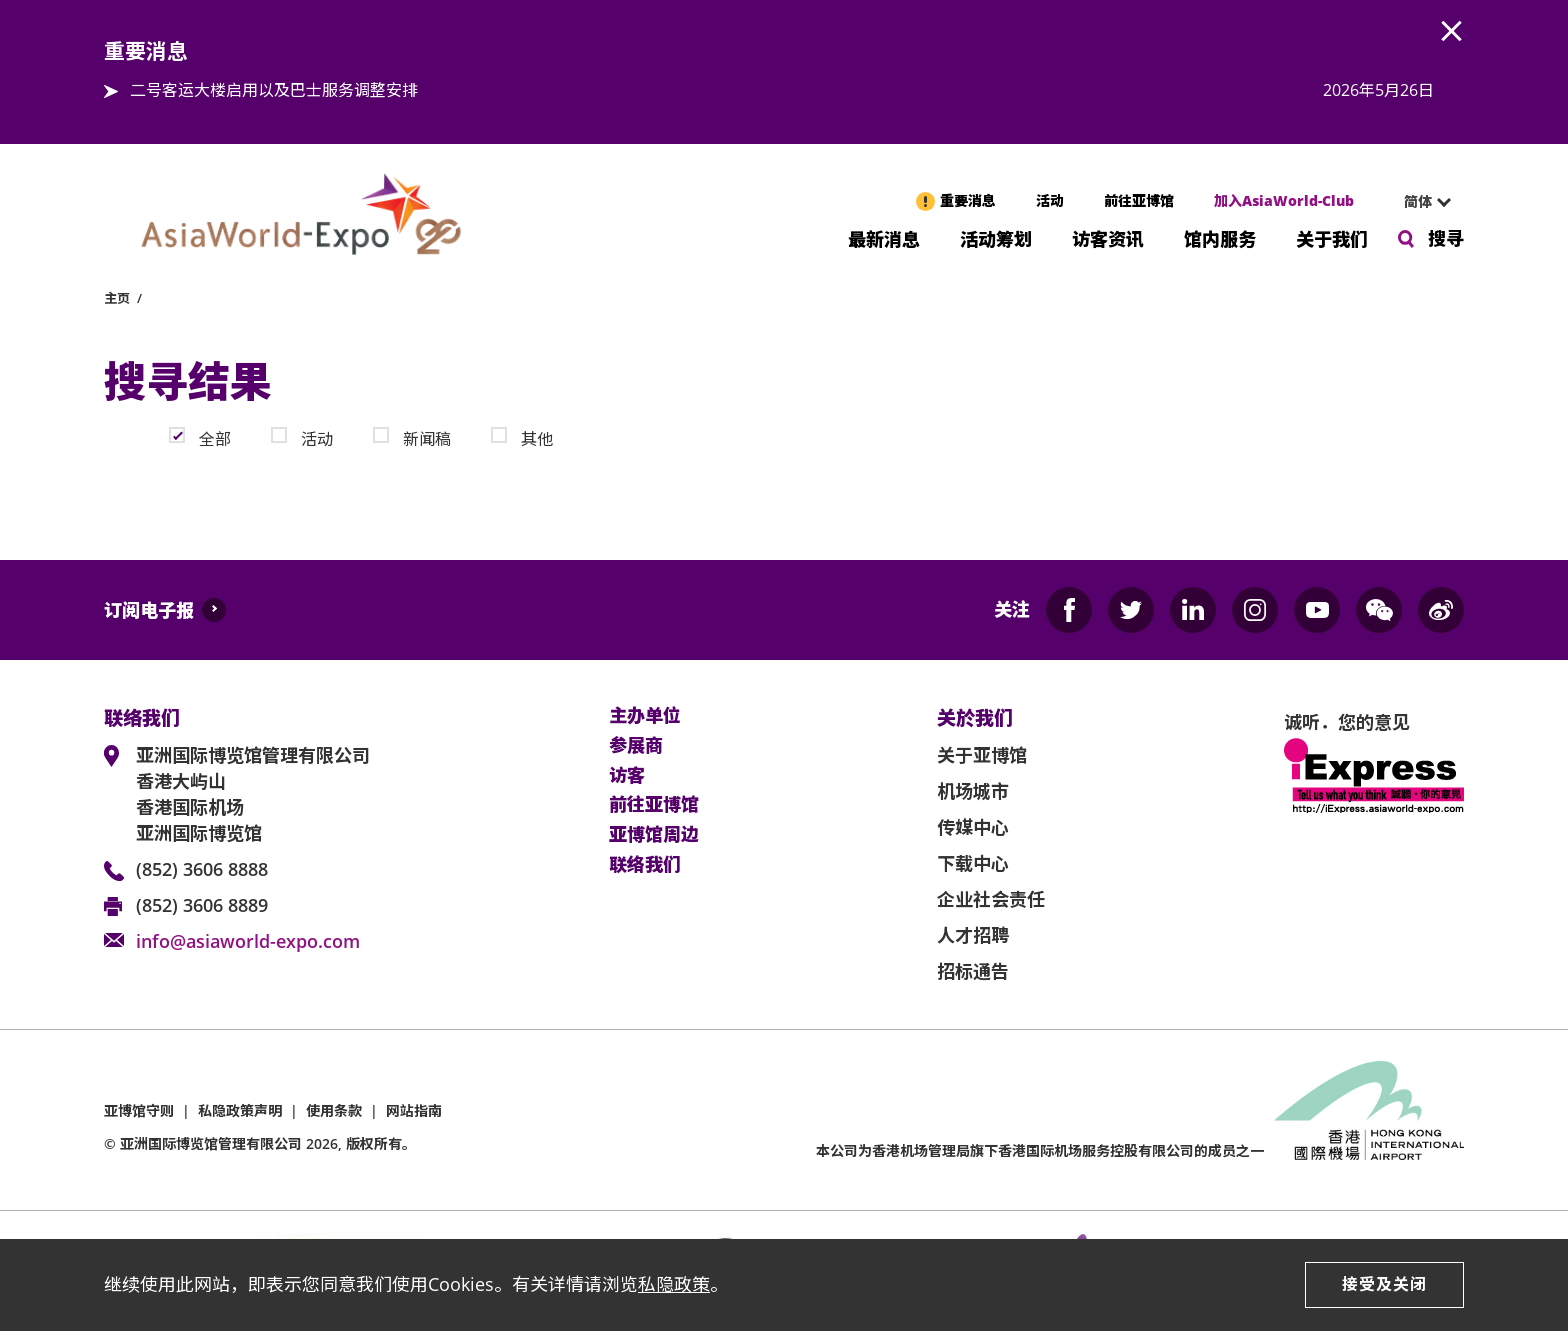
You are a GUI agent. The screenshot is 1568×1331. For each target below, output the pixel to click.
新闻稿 (427, 437)
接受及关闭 (1384, 1284)
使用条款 (334, 1110)
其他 (537, 437)
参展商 (636, 746)
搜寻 (1446, 238)
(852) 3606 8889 (202, 905)
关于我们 (1332, 237)
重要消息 (968, 200)
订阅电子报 (149, 610)
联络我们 (645, 865)
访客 (627, 776)
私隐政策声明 (240, 1110)
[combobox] (1419, 202)
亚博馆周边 (654, 835)
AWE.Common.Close (1452, 32)
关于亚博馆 (982, 755)
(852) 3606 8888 (202, 869)
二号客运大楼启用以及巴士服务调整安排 (274, 90)
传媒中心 (973, 827)
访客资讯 (1108, 237)
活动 (1050, 200)
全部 (215, 437)
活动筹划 (996, 237)
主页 (117, 298)
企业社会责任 (991, 899)
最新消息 (884, 237)
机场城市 (973, 791)
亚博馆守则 (139, 1110)
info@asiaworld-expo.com (248, 941)
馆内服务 (1220, 237)
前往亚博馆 (1139, 200)
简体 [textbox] (1418, 201)
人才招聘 (973, 935)
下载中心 (973, 863)
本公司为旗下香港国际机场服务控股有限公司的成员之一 (1040, 1150)
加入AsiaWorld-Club (1284, 200)
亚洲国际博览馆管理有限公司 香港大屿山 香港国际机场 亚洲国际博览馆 (253, 794)
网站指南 (414, 1110)
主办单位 (645, 716)
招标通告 (973, 971)
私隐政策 (674, 1284)
